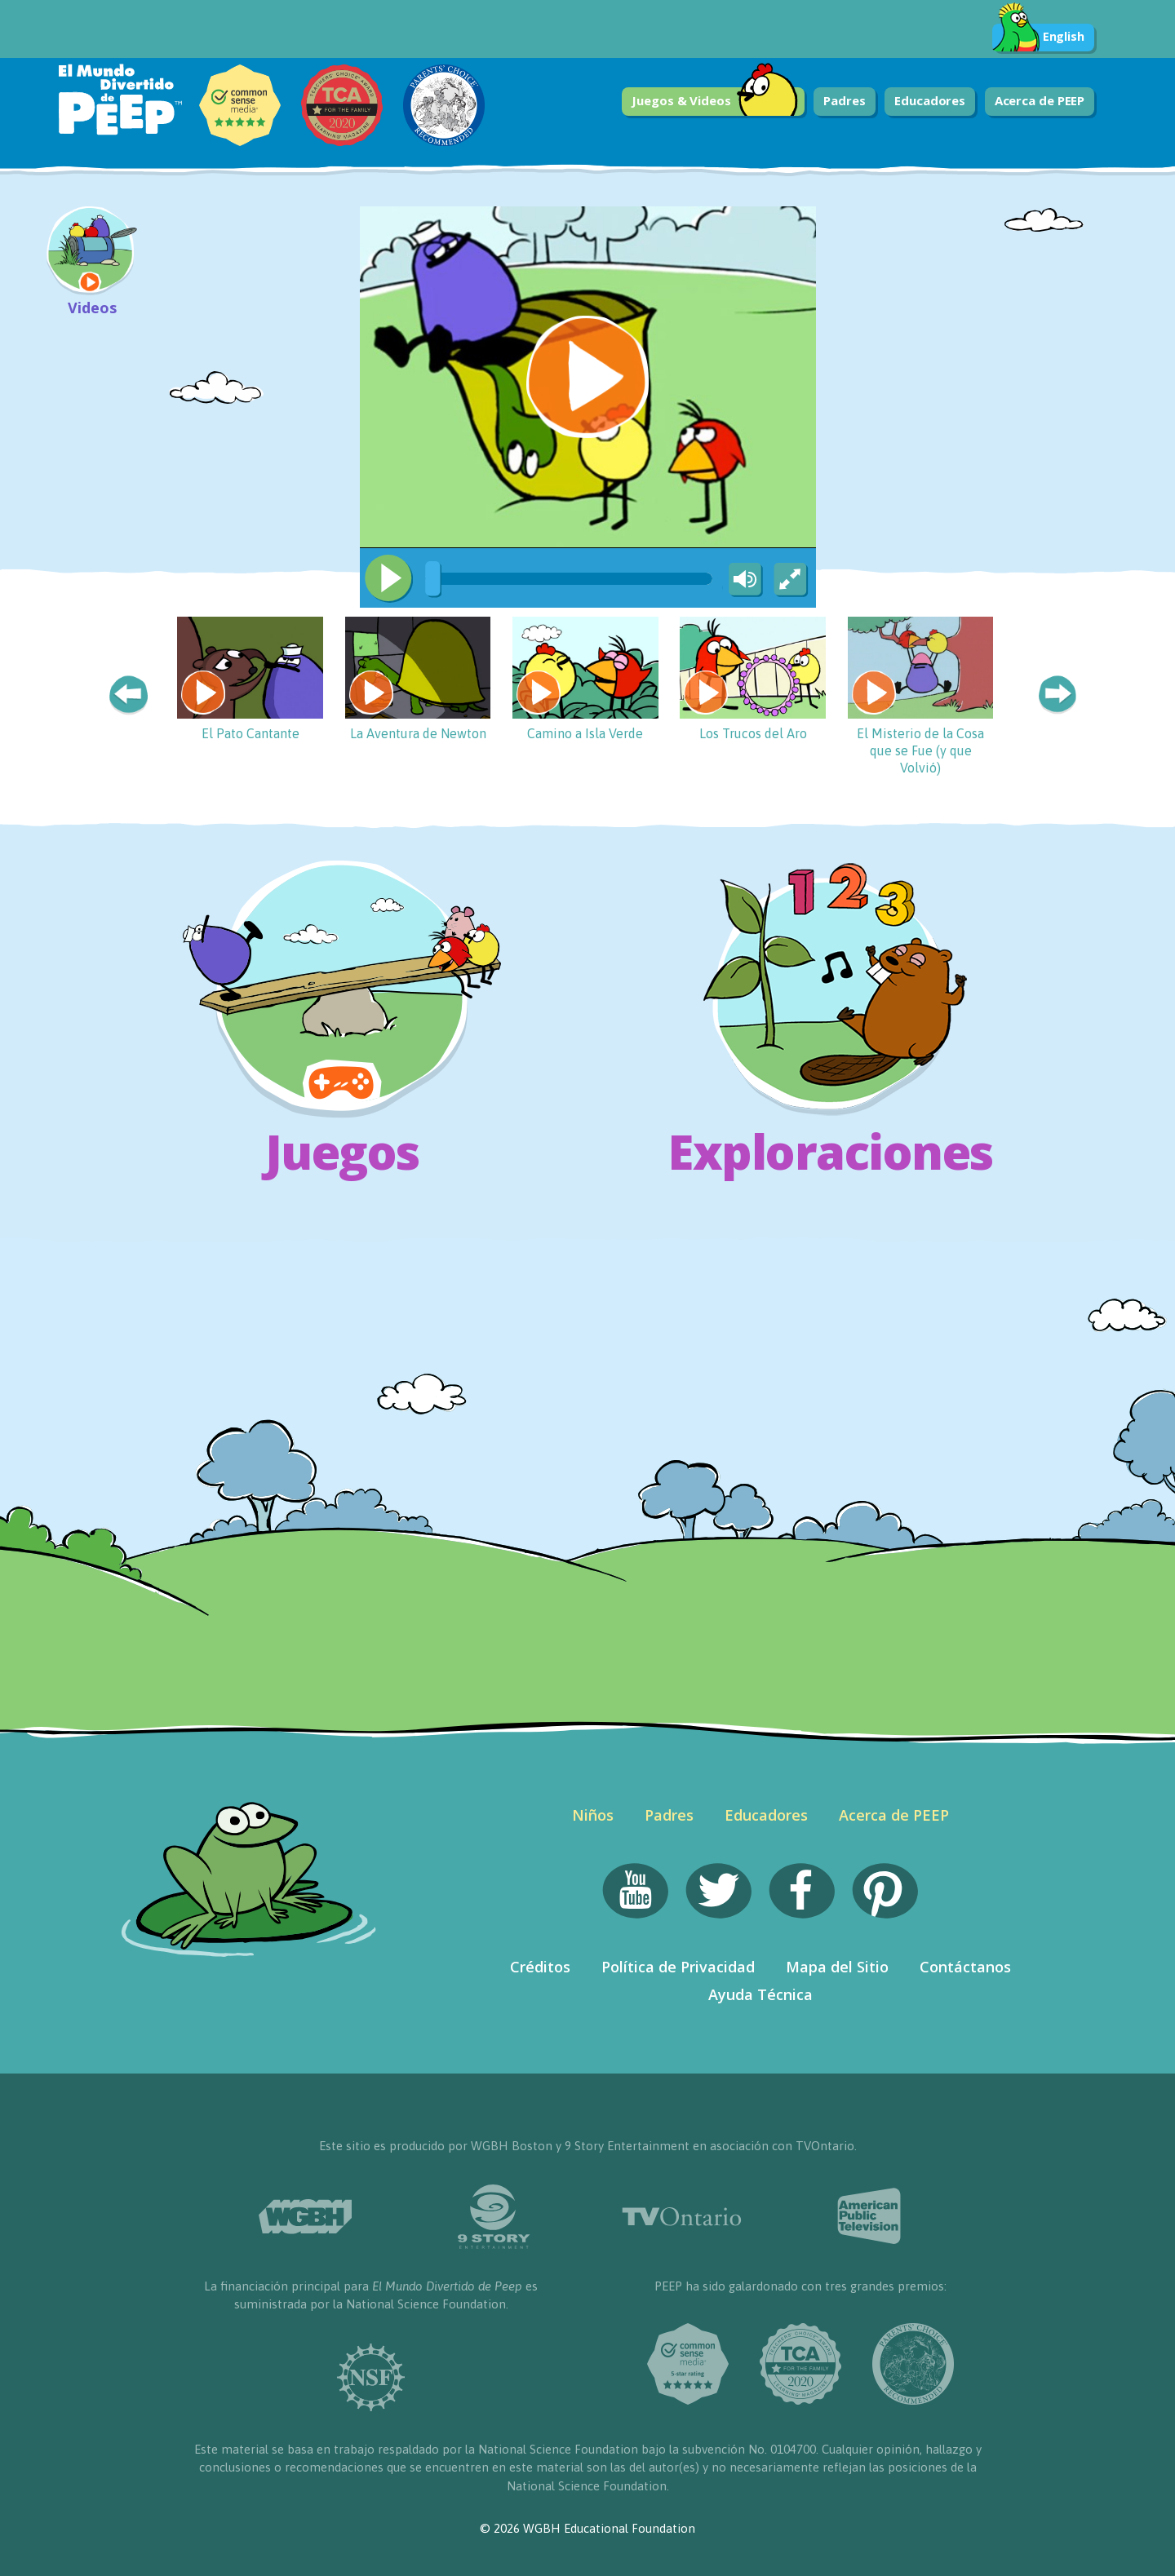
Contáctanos (965, 1966)
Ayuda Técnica (760, 1994)
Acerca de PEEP (1040, 100)
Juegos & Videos (715, 101)
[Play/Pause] (388, 578)
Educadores (929, 100)
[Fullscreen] (791, 580)
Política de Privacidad (678, 1966)
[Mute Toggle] (742, 580)
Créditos (540, 1966)
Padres (844, 100)
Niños (593, 1815)
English (1038, 37)
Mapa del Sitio (837, 1966)
